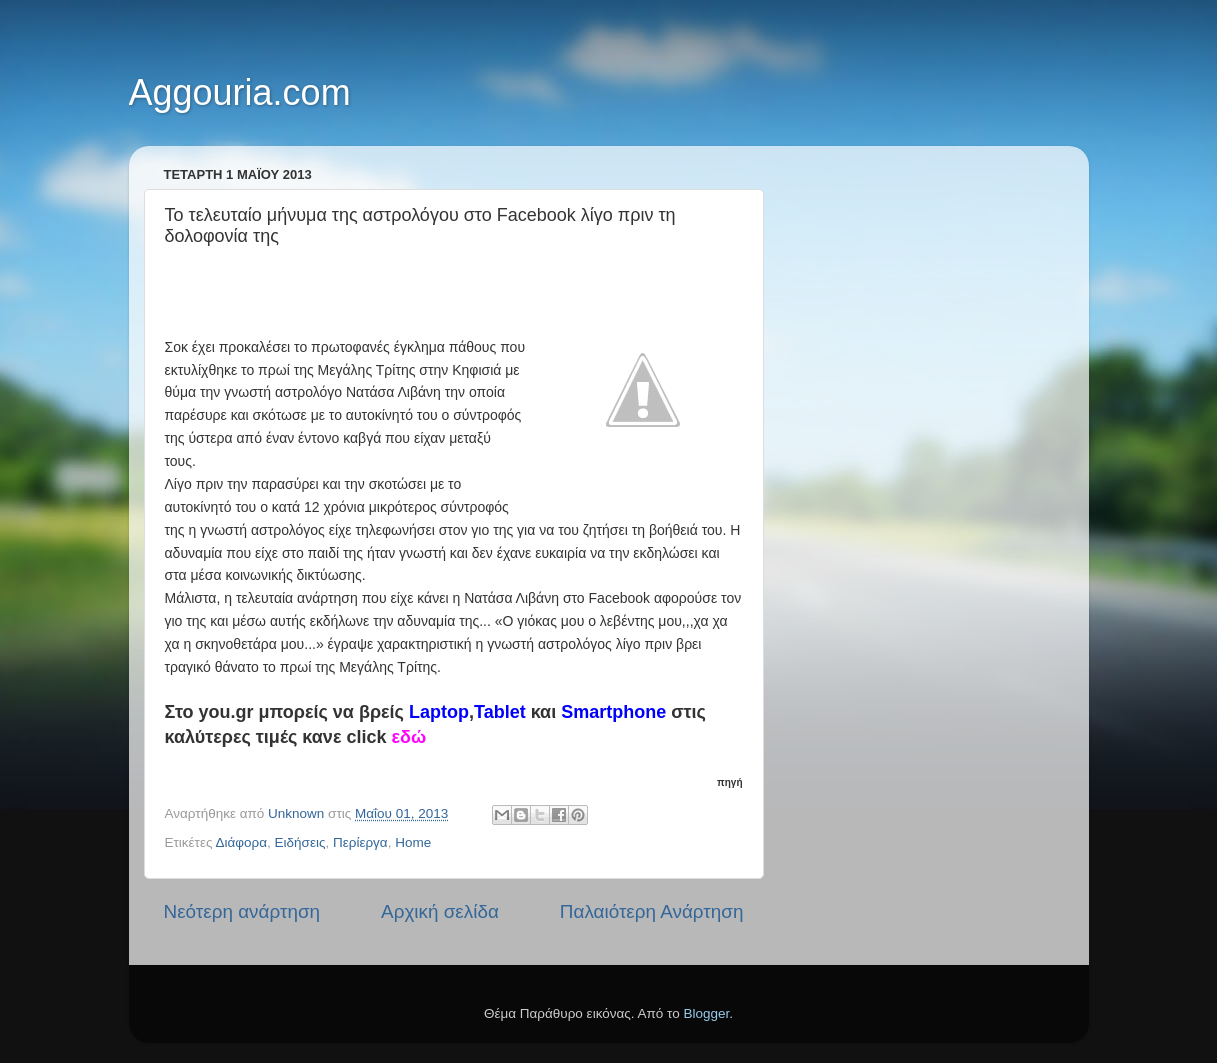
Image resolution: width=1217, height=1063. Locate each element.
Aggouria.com (240, 92)
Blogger (707, 1013)
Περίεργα (360, 842)
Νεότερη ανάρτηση (242, 911)
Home (413, 842)
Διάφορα (241, 842)
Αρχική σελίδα (440, 911)
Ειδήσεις (300, 842)
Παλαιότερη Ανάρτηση (652, 911)
